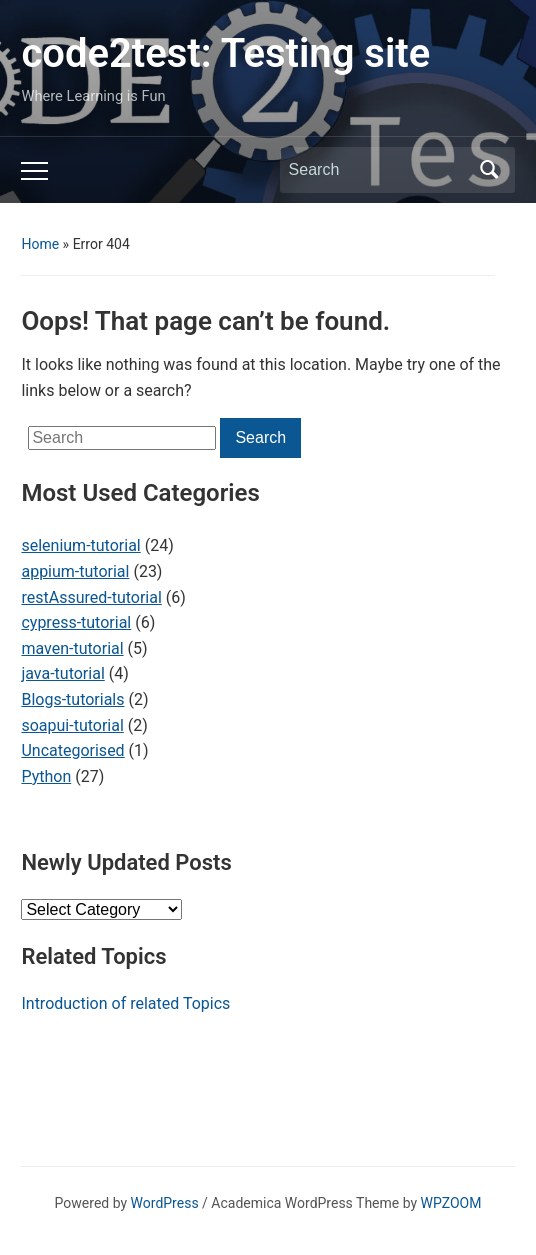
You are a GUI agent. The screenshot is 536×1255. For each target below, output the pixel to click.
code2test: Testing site (225, 53)
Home (40, 244)
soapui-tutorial (72, 725)
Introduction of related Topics (125, 1003)
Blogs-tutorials (72, 699)
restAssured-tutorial (91, 597)
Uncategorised (72, 750)
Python (46, 776)
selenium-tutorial (80, 545)
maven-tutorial (72, 648)
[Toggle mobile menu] (34, 171)
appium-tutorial (75, 571)
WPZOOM (451, 1203)
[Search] (379, 170)
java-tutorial (62, 673)
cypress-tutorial (76, 622)
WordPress (165, 1203)
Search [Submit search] (490, 170)
